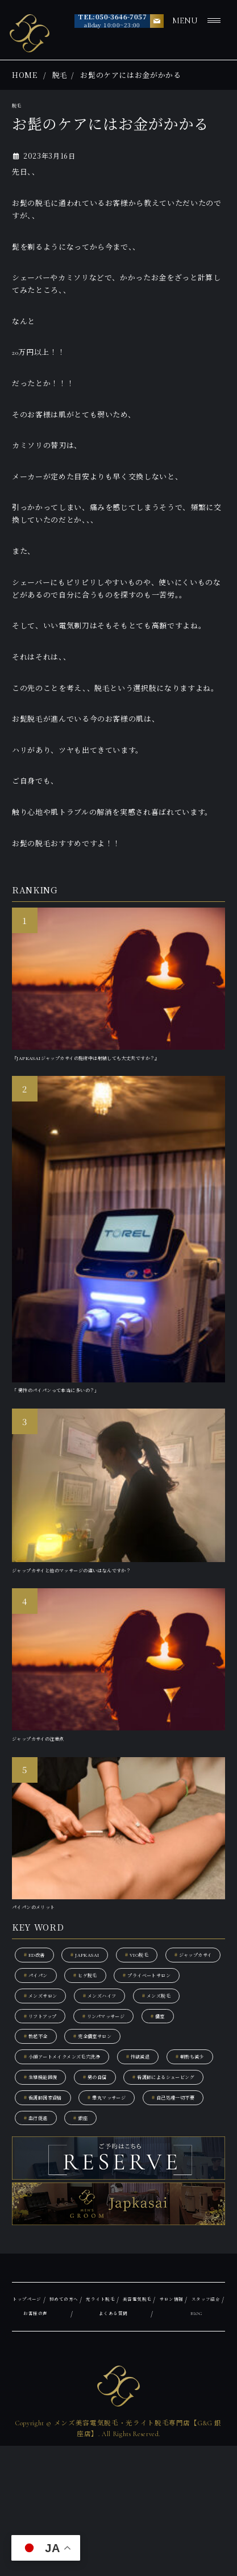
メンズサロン (153, 2043)
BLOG (214, 2444)
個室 (35, 2118)
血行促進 (43, 2243)
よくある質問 (174, 2444)
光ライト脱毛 (142, 2430)
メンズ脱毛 (126, 2068)
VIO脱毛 (171, 1992)
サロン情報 (31, 2444)
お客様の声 (126, 2444)
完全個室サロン (167, 2118)
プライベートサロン (62, 2043)
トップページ (35, 2430)
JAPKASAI (105, 1992)
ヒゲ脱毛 (193, 2018)
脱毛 (60, 74)
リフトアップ (50, 2093)
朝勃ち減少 (46, 2168)
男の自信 (194, 2168)
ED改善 (40, 1992)
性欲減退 (192, 2143)
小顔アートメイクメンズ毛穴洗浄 (85, 2143)
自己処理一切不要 (144, 2218)
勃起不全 (91, 2118)
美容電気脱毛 (196, 2430)
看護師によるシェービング (74, 2193)
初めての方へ (88, 2430)
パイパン (129, 2018)
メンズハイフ (50, 2068)
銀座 (99, 2243)
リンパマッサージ (137, 2093)
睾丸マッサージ (54, 2218)
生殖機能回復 (122, 2168)
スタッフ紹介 (79, 2444)
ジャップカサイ (54, 2018)
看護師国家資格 (180, 2193)
